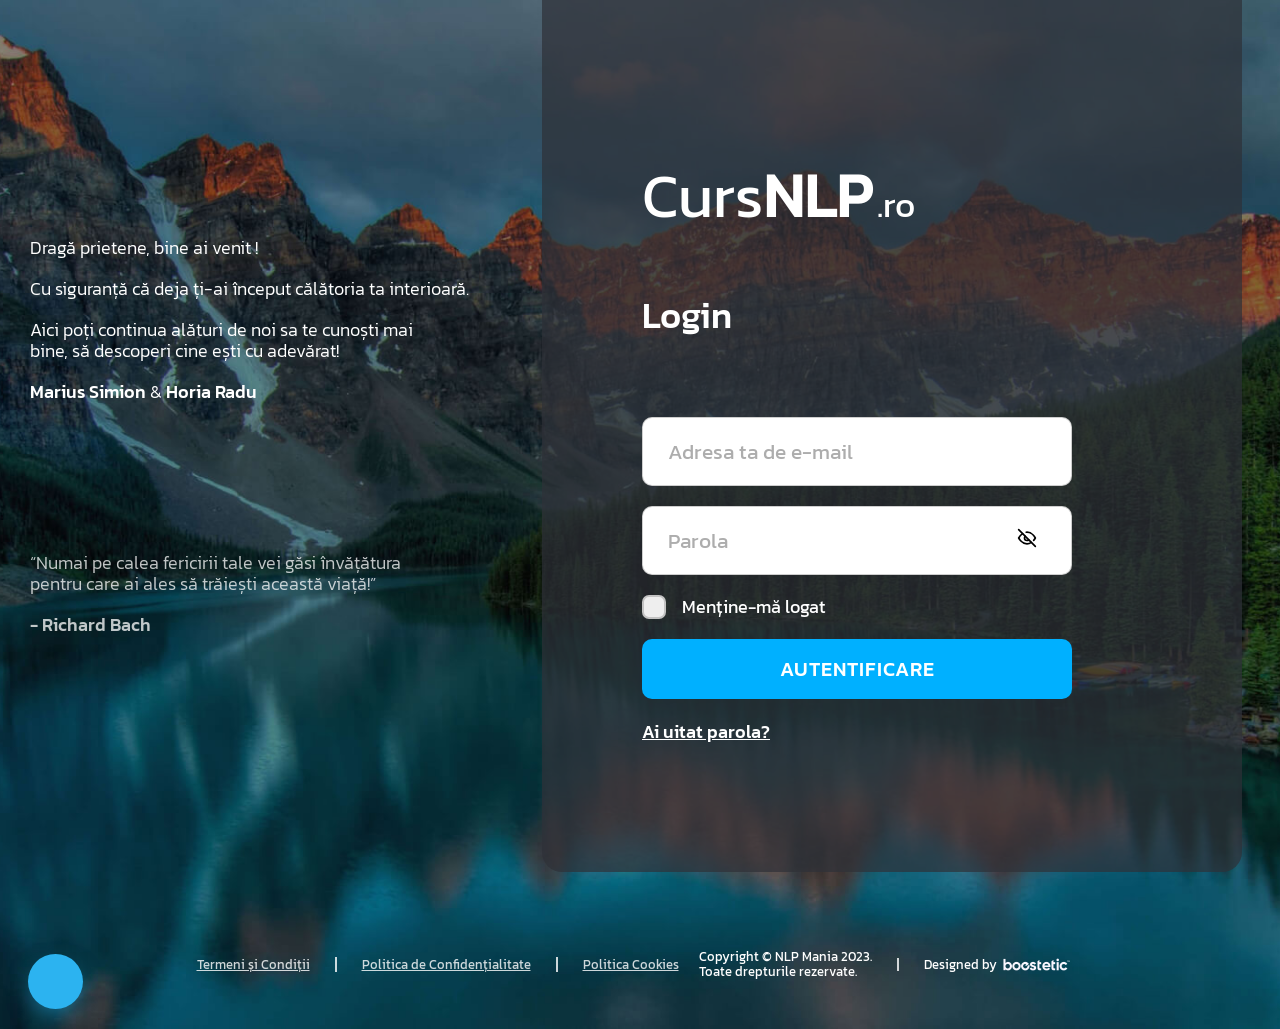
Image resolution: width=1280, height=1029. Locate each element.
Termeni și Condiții (253, 964)
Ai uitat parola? (706, 731)
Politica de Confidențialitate (446, 964)
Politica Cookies (631, 964)
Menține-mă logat (733, 607)
